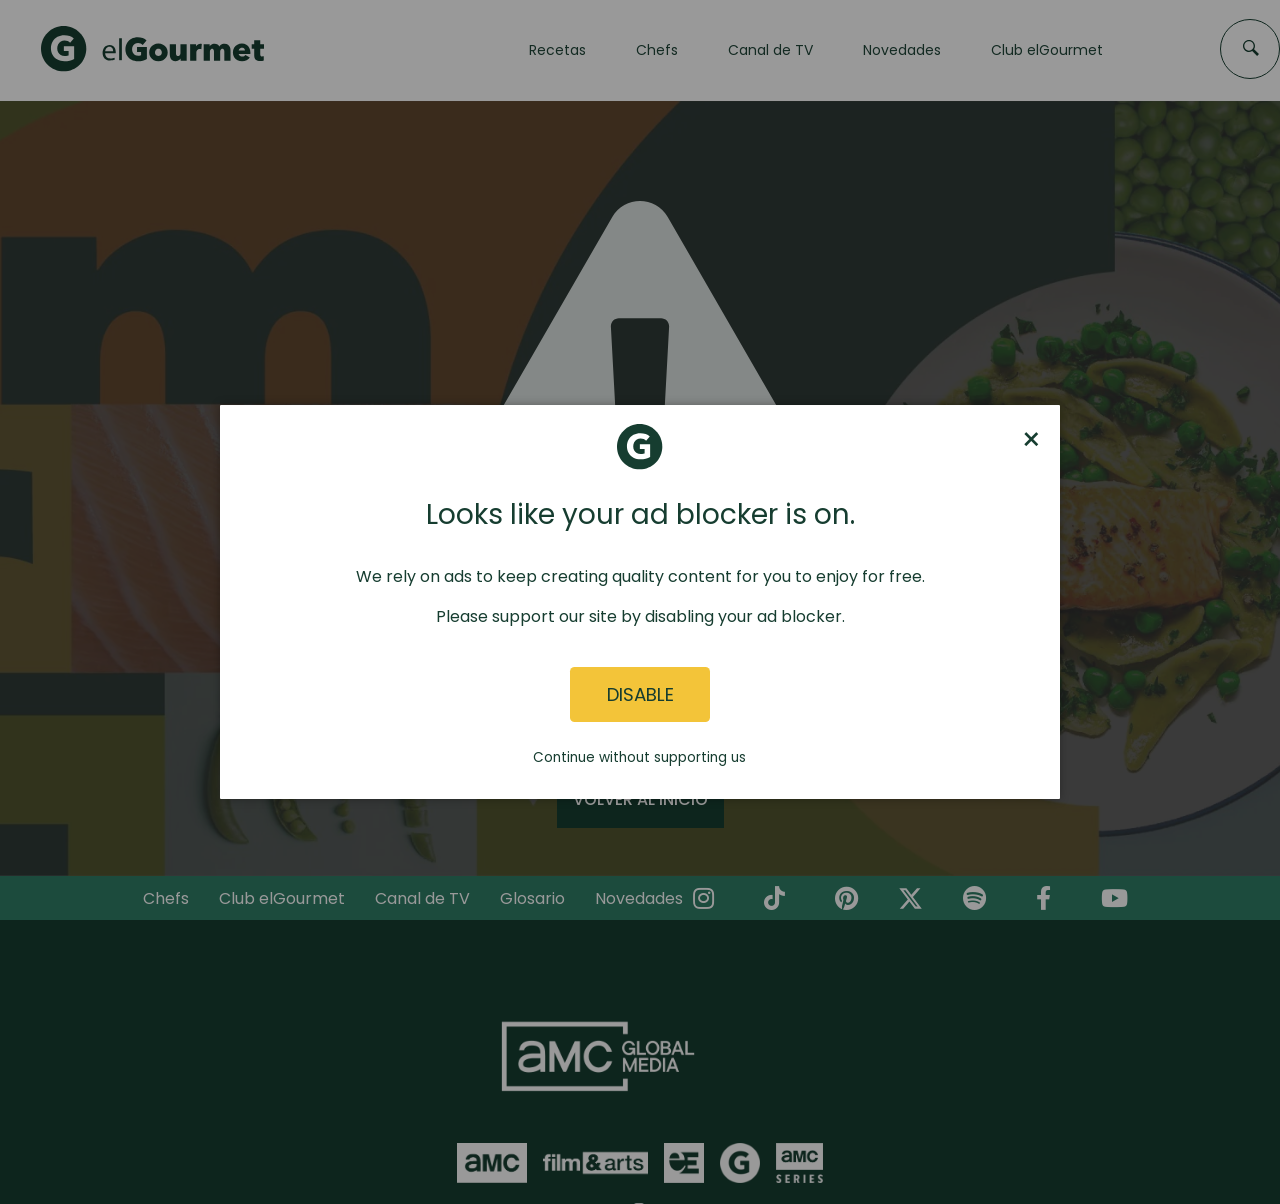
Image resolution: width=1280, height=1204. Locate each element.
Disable (640, 694)
